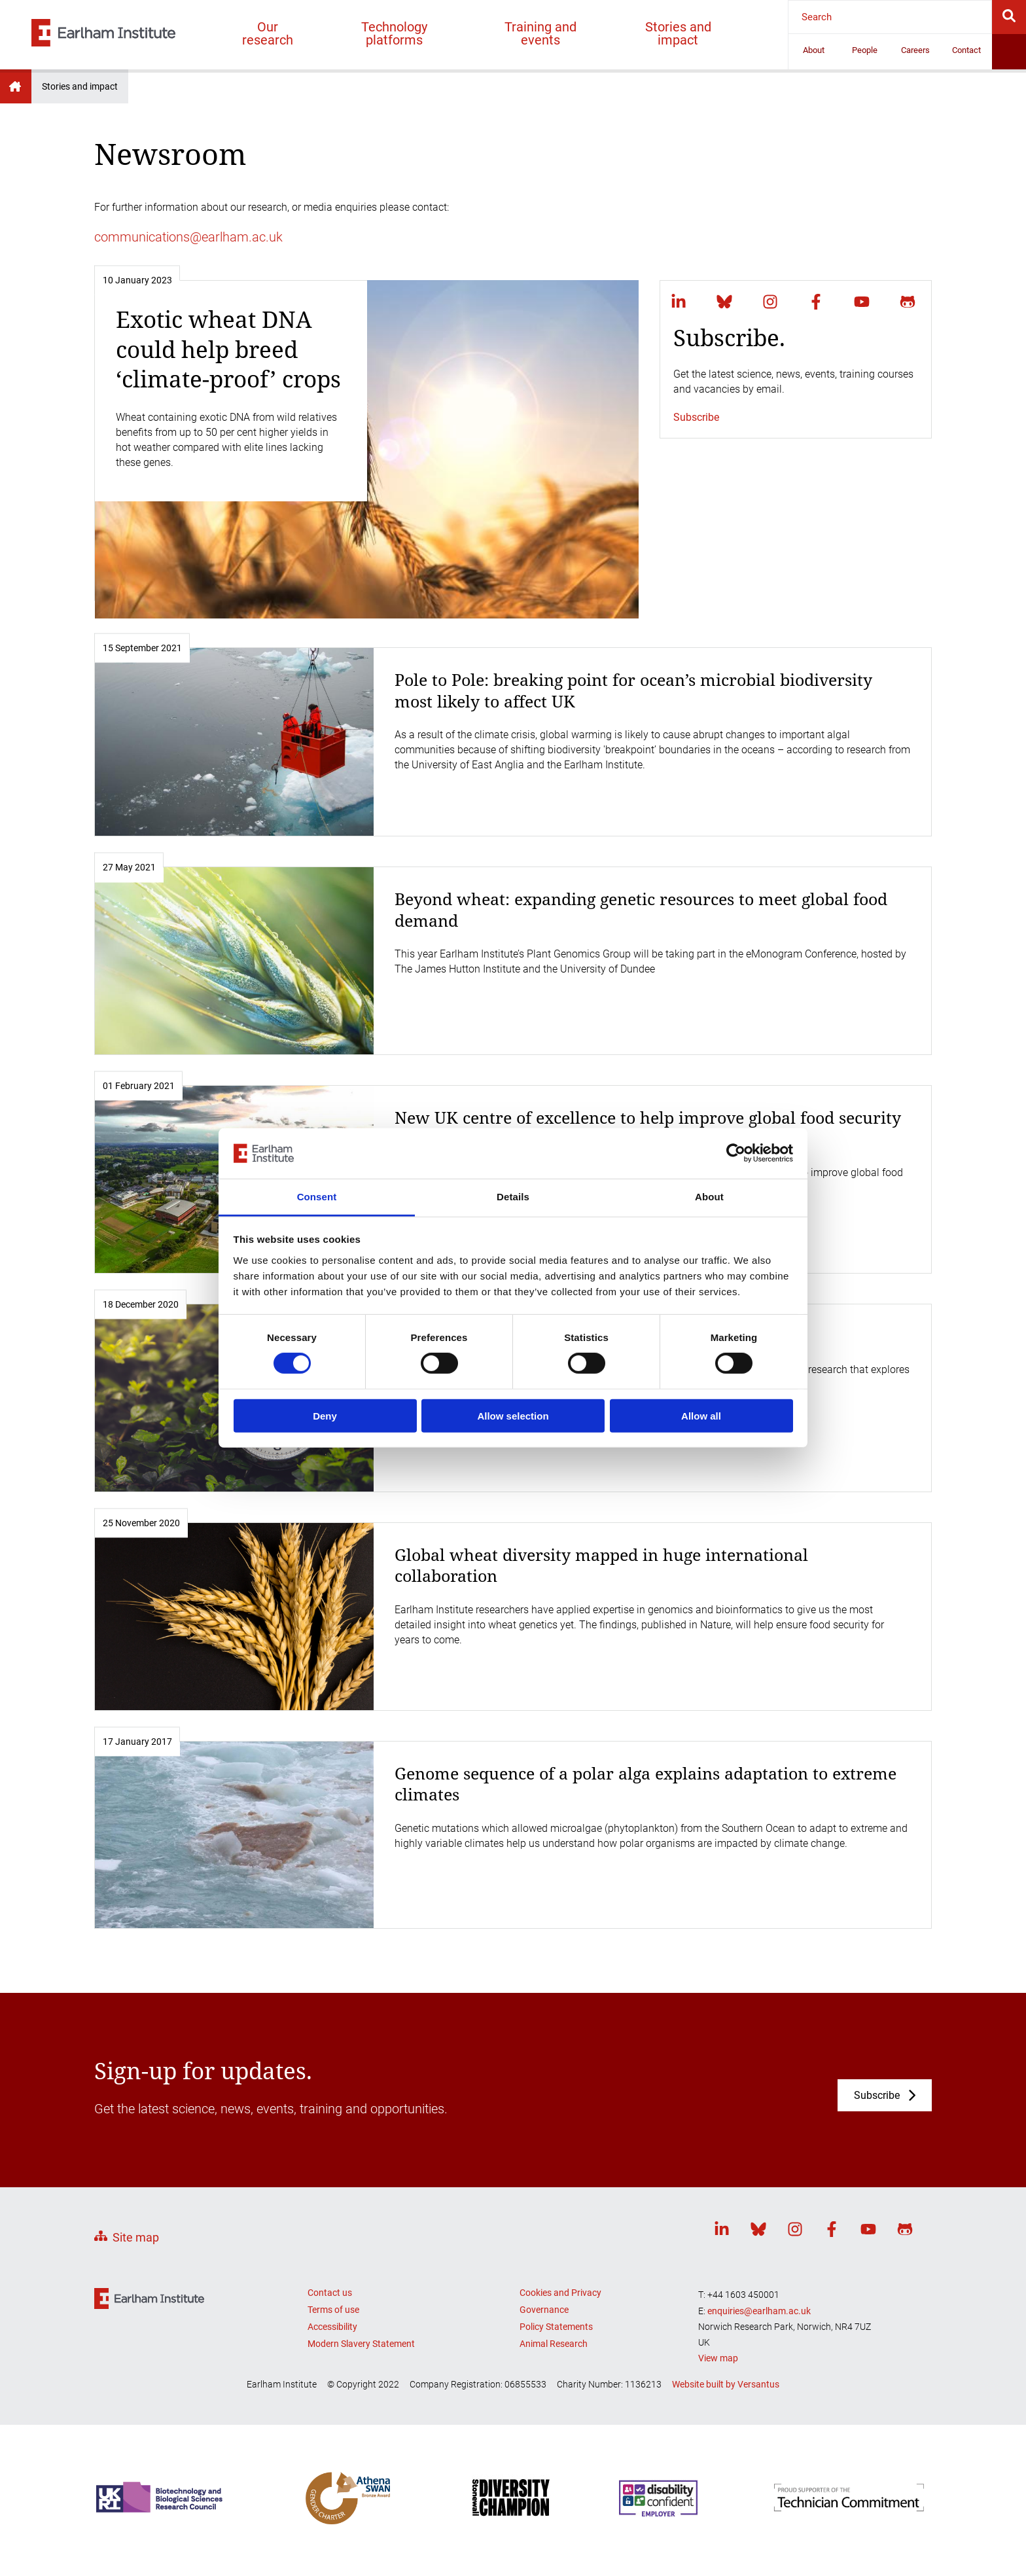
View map (718, 2358)
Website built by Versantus (725, 2384)
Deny (325, 1415)
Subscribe (696, 417)
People (864, 50)
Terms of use (333, 2309)
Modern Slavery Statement (361, 2343)
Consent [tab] (317, 1196)
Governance (544, 2309)
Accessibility (332, 2326)
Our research (267, 33)
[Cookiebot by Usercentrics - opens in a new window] (736, 1153)
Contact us (330, 2292)
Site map (136, 2237)
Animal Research (554, 2343)
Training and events (540, 33)
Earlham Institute (15, 86)
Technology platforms (394, 33)
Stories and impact (678, 33)
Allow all (701, 1415)
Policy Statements (556, 2326)
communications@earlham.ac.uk (188, 237)
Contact (966, 50)
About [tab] (709, 1196)
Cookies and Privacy (560, 2292)
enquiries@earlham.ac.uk (759, 2311)
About (813, 50)
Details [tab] (513, 1196)
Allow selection (512, 1415)
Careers (915, 50)
